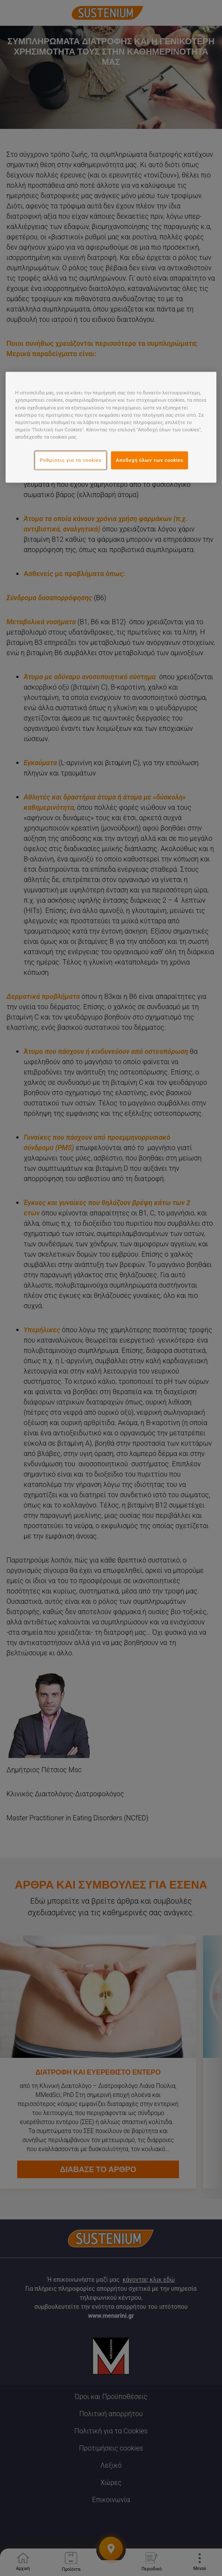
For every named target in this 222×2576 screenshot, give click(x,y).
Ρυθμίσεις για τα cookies (70, 460)
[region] (111, 427)
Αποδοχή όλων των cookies (149, 460)
